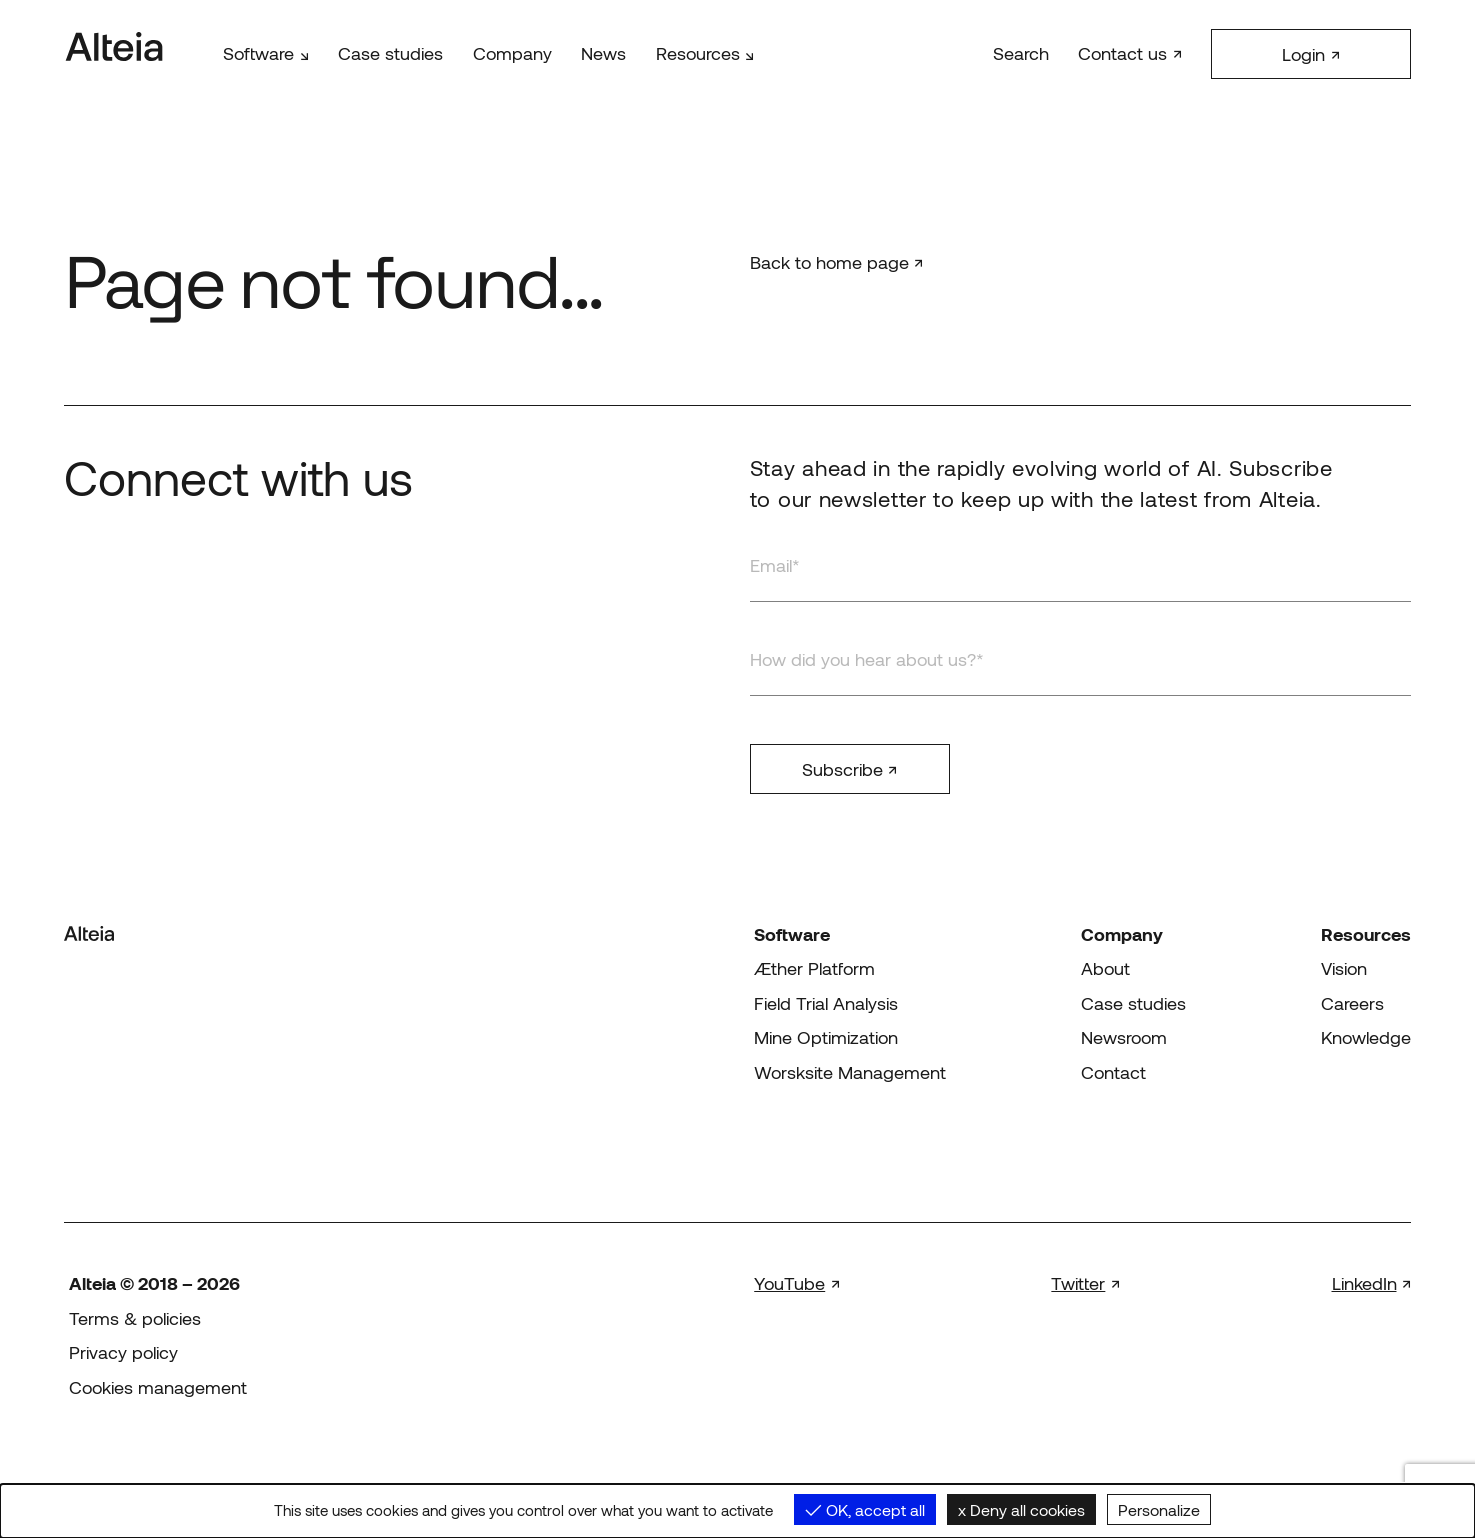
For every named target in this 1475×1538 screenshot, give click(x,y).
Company (512, 53)
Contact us (1122, 53)
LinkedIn (1364, 1283)
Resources (698, 53)
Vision (1344, 968)
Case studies (390, 53)
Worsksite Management (850, 1072)
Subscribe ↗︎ (849, 769)
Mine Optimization (826, 1037)
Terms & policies (135, 1318)
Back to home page (829, 262)
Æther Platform (814, 968)
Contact (1113, 1072)
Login (1303, 54)
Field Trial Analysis (826, 1003)
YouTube (789, 1283)
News (603, 53)
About (1105, 968)
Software (258, 53)
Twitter (1078, 1283)
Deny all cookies (1021, 1509)
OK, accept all (865, 1509)
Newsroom (1124, 1037)
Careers (1352, 1003)
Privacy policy (123, 1352)
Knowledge (1366, 1037)
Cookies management (158, 1387)
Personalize (1159, 1509)
